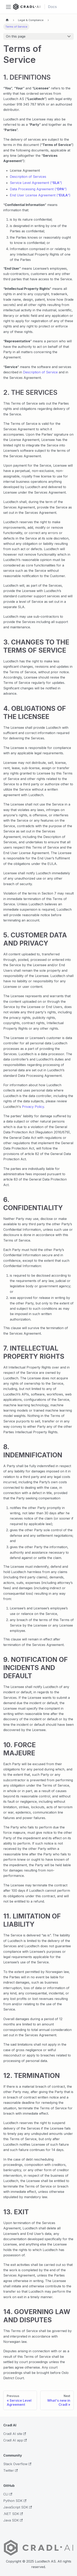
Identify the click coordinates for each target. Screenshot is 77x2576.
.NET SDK (13, 2514)
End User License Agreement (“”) (40, 195)
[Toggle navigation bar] (8, 7)
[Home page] (7, 20)
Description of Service (40, 372)
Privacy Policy (33, 1107)
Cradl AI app (15, 2440)
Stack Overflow (17, 2464)
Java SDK (13, 2520)
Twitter (10, 2470)
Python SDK (14, 2501)
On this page (15, 36)
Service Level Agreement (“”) (36, 183)
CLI (7, 2494)
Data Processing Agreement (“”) (38, 189)
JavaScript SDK (17, 2507)
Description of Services (28, 177)
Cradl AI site (14, 2434)
